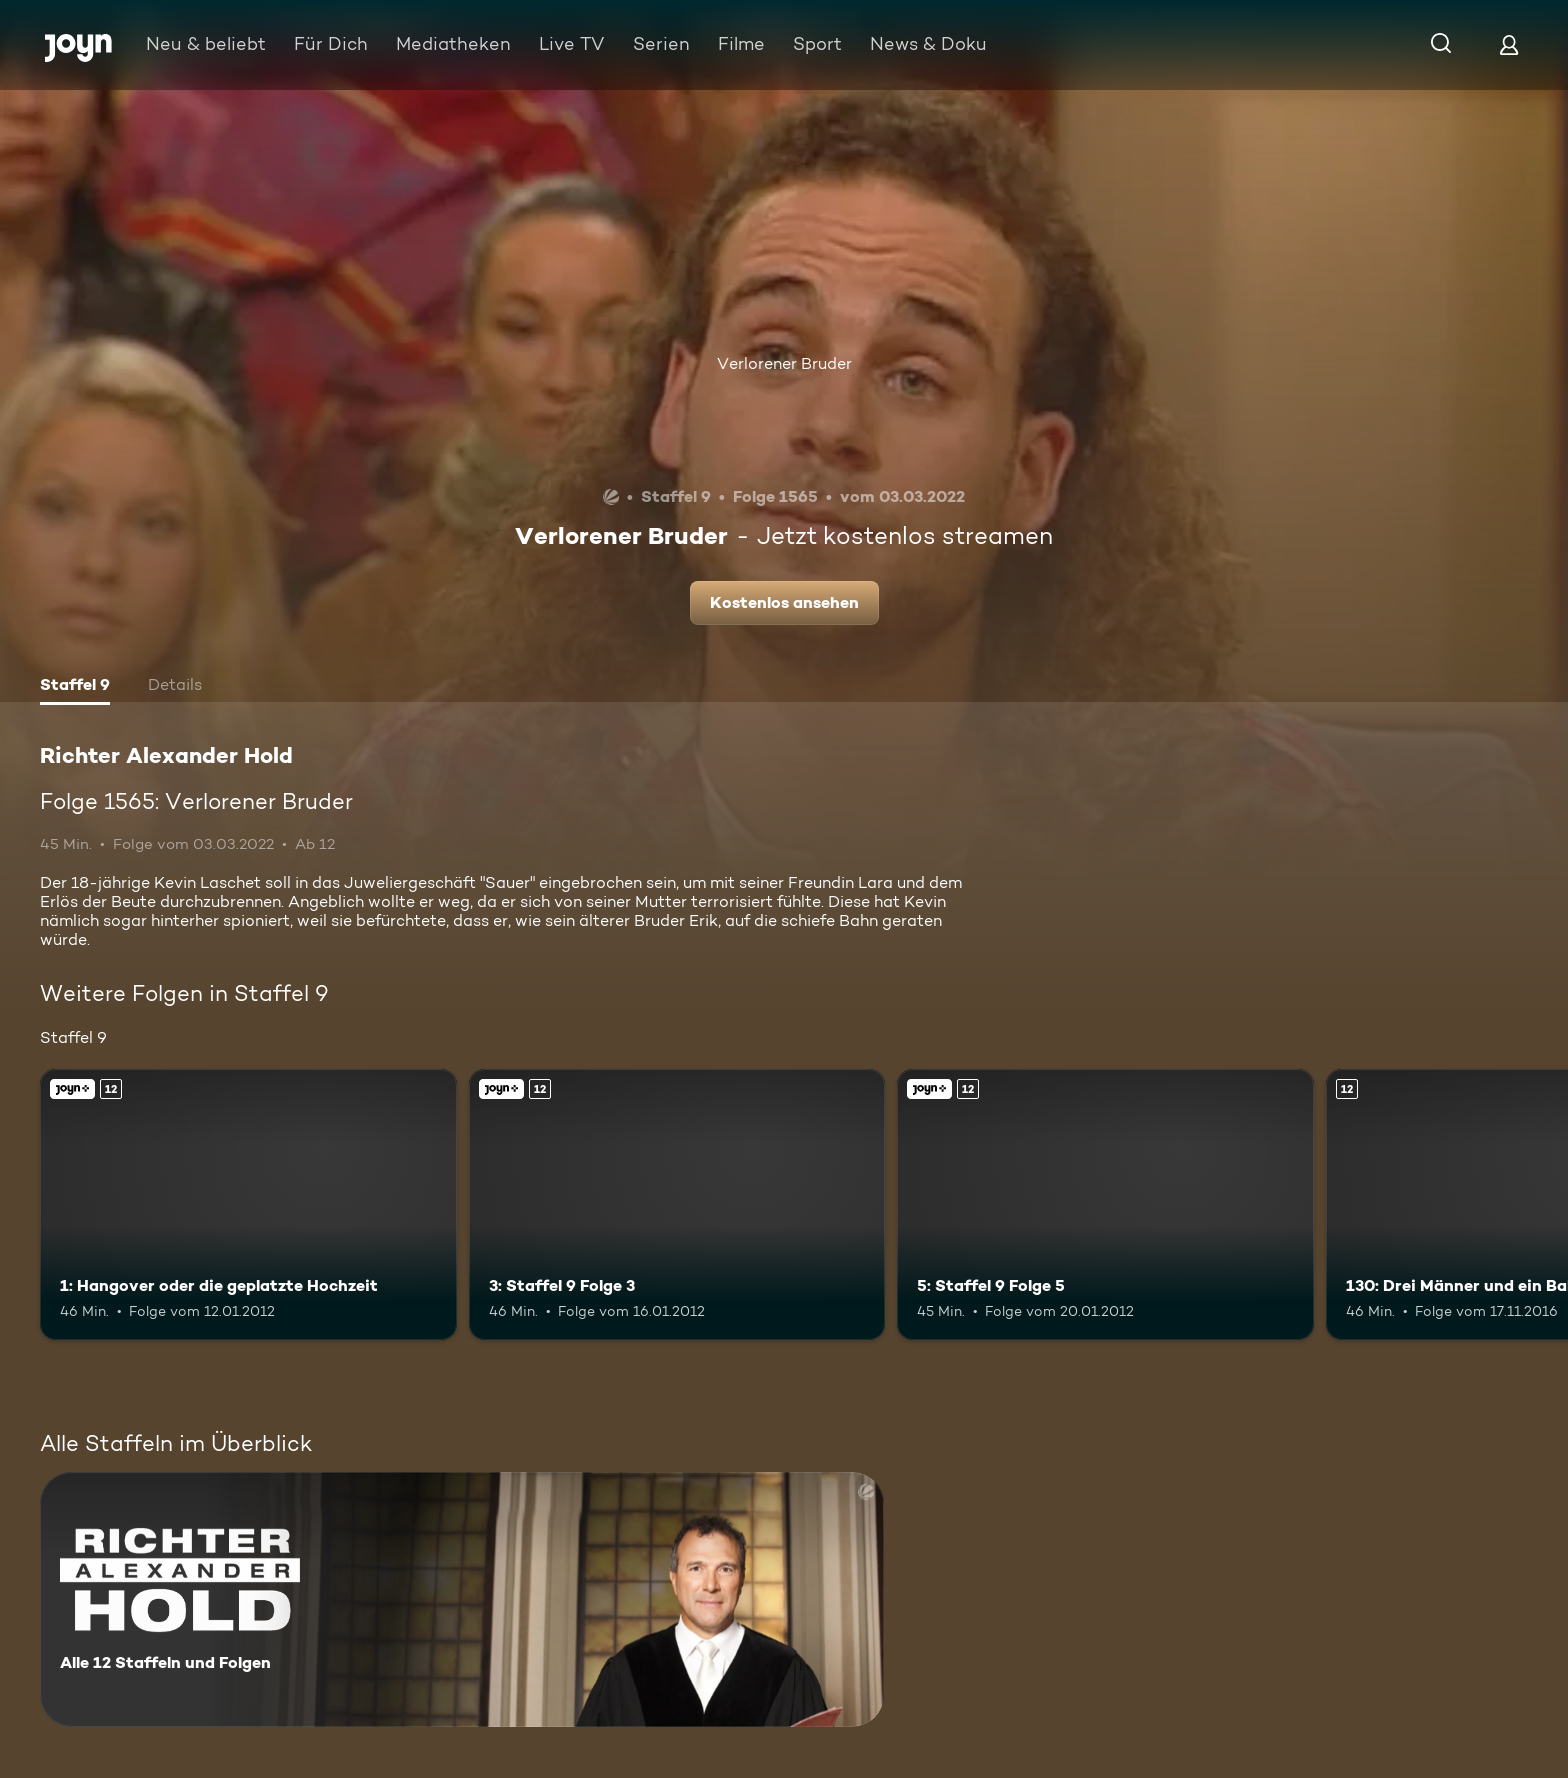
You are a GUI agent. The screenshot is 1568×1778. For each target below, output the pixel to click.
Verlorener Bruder (784, 363)
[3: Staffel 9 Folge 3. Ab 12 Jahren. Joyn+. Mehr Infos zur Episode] (677, 1204)
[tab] (75, 687)
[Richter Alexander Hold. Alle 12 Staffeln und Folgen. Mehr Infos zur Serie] (462, 1599)
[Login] (1509, 44)
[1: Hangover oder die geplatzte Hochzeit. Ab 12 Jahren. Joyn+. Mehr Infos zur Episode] (248, 1204)
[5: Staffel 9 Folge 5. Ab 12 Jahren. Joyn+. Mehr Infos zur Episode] (1105, 1204)
